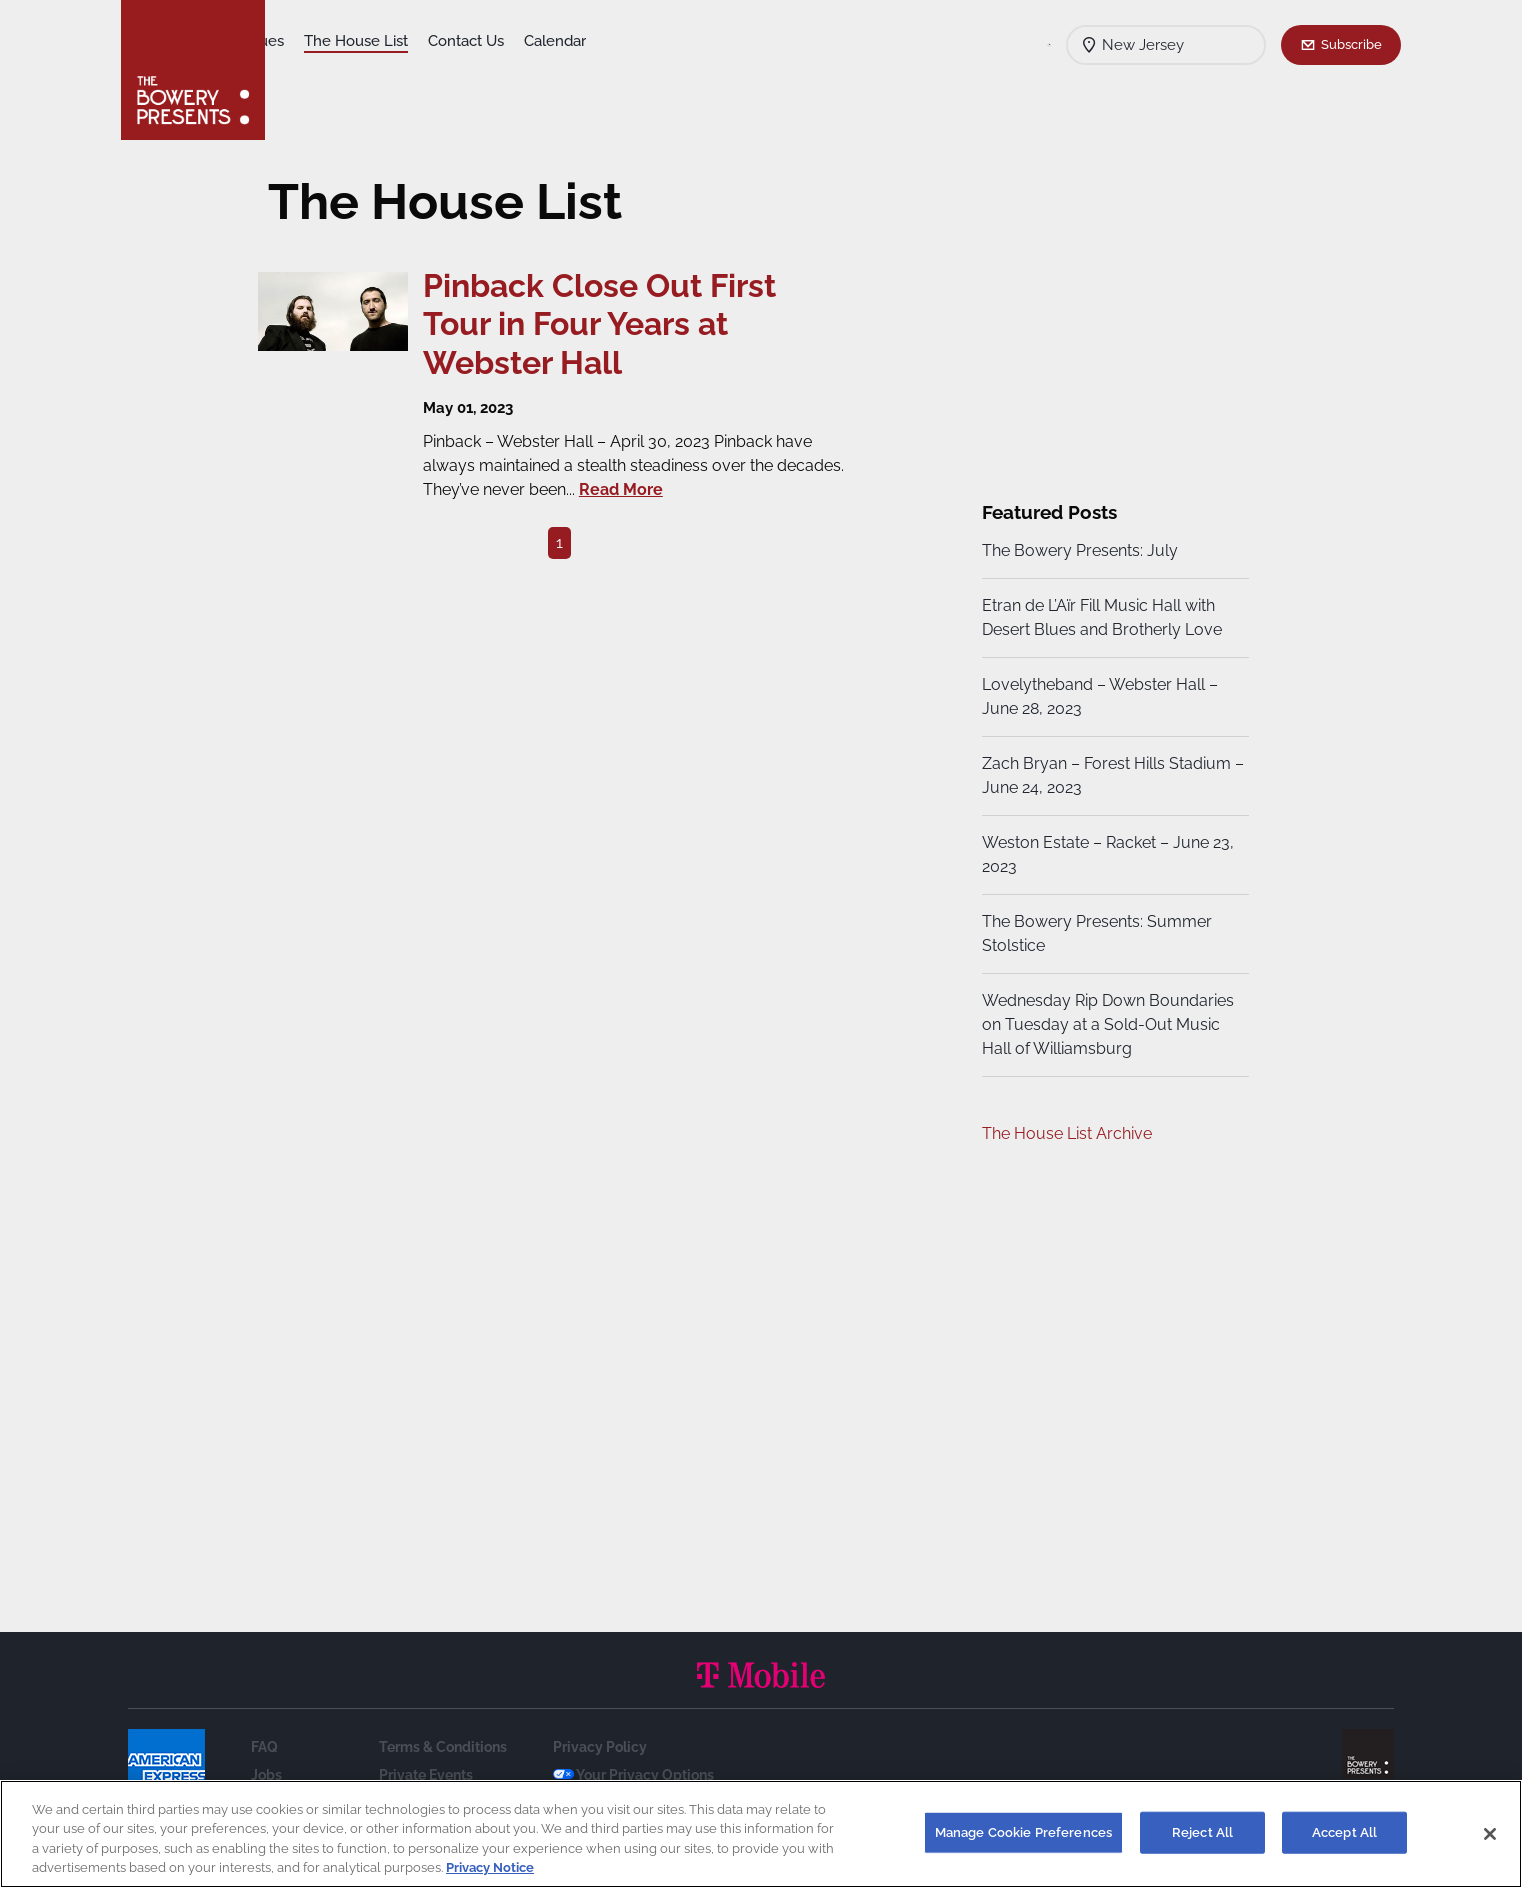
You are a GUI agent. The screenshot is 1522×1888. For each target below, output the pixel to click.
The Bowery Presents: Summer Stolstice (1094, 933)
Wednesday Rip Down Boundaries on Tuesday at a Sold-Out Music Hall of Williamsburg (1105, 1024)
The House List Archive (1064, 1133)
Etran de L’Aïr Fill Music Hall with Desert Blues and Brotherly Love (1099, 617)
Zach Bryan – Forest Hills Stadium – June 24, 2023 (1103, 775)
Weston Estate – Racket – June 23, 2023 (1105, 854)
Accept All (1344, 1832)
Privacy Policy (600, 1747)
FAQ (264, 1747)
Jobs (266, 1775)
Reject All (1202, 1832)
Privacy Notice (490, 1867)
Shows (309, 41)
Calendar (703, 41)
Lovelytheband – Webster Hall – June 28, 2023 (1097, 696)
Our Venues (392, 41)
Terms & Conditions (443, 1747)
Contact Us (614, 41)
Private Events (426, 1775)
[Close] (1490, 1834)
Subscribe (1351, 44)
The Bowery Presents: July (1077, 550)
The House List (504, 41)
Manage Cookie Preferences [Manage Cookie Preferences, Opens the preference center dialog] (1023, 1832)
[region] (761, 1834)
